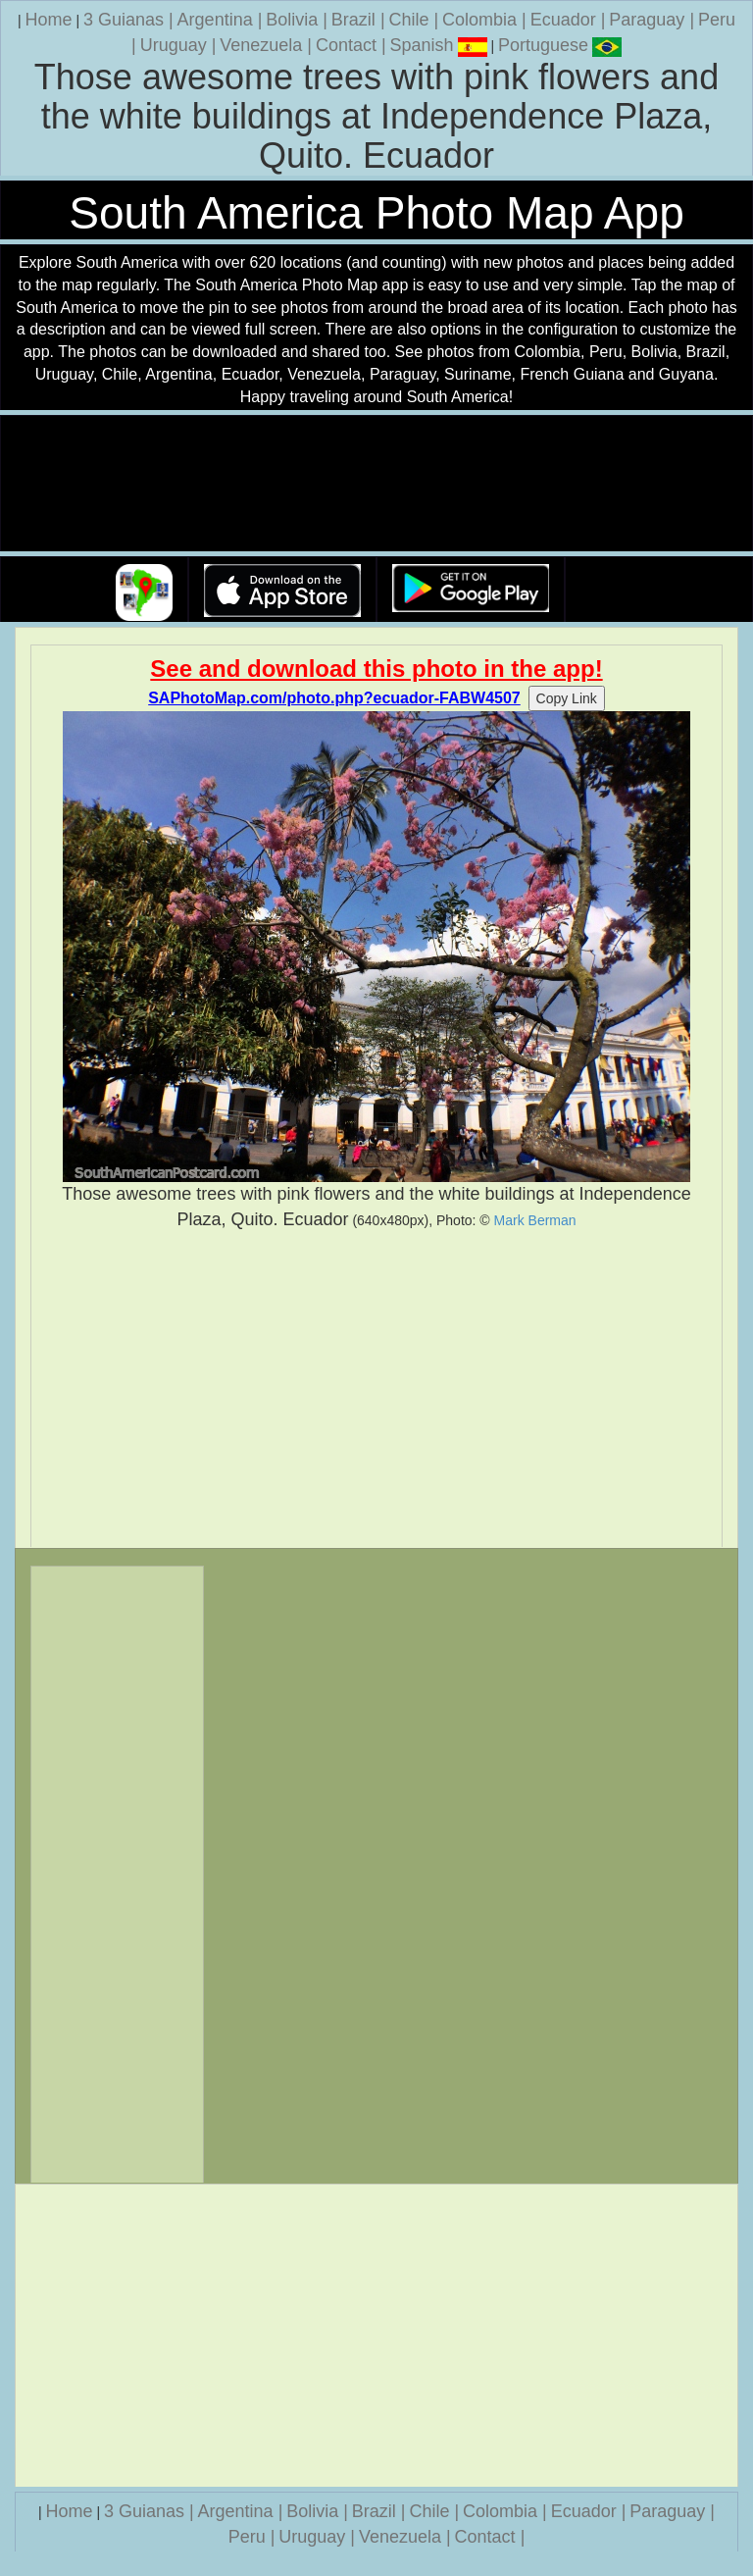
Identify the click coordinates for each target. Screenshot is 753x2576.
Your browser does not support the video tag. (376, 484)
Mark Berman (535, 1220)
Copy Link (566, 698)
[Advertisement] (376, 1389)
